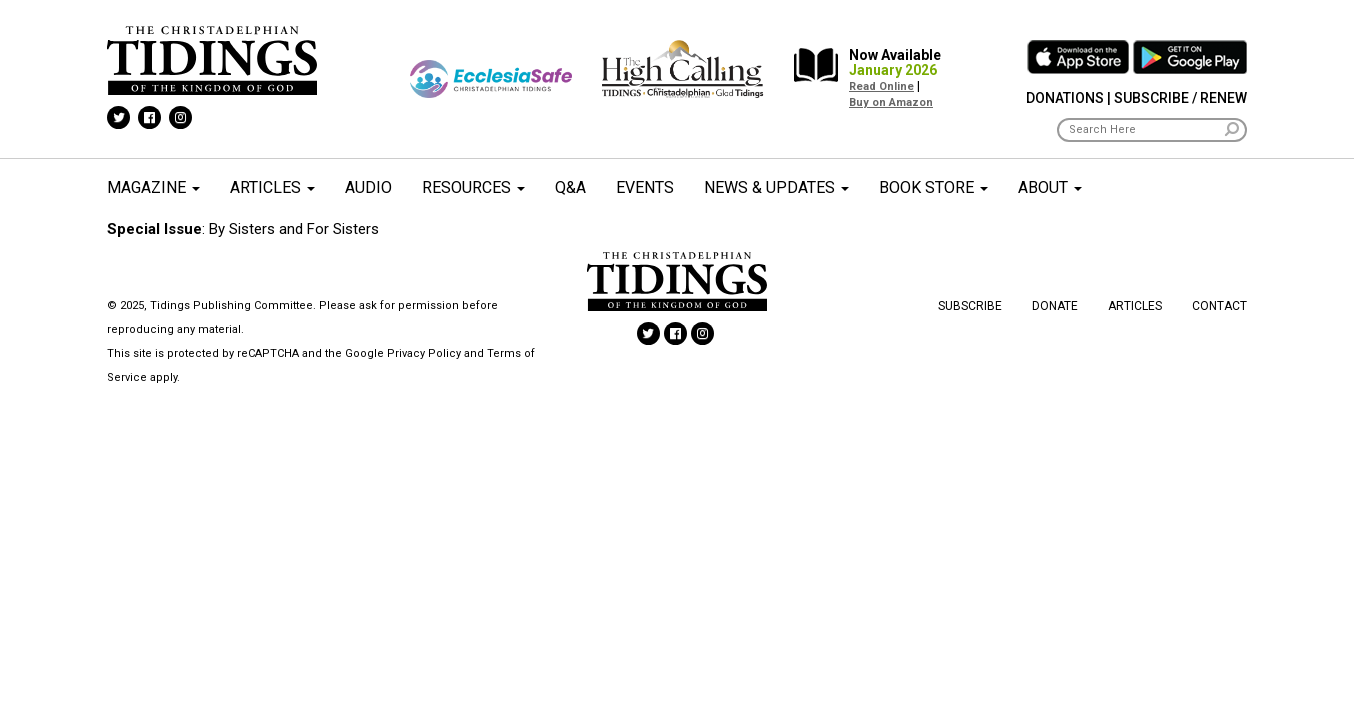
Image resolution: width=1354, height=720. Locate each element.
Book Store (933, 187)
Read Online (881, 86)
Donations (1065, 98)
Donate (1055, 306)
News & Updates (776, 187)
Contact (1219, 306)
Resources (473, 187)
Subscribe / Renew (1180, 98)
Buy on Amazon (891, 102)
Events (645, 187)
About (1050, 187)
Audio (368, 187)
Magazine (153, 187)
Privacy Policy (424, 353)
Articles (272, 187)
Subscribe (970, 306)
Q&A (570, 187)
